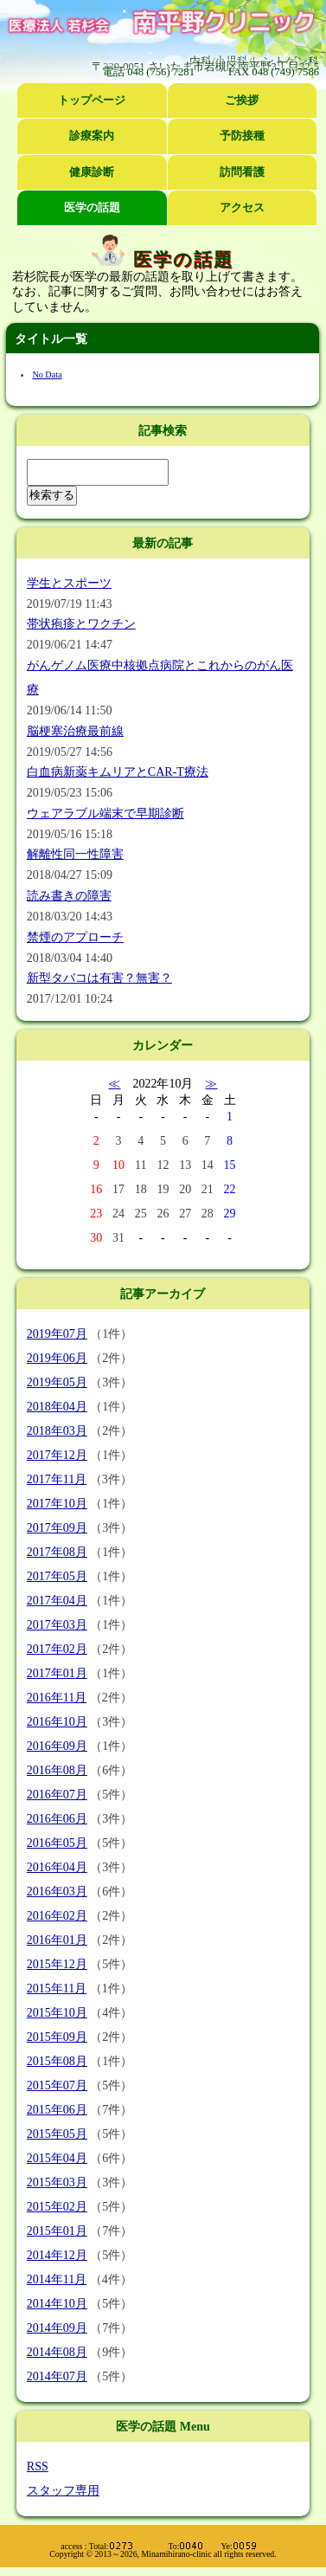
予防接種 (242, 136)
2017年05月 (57, 1576)
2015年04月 (57, 2158)
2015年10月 (57, 2012)
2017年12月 (57, 1455)
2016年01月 (57, 1940)
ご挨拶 (242, 100)
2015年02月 (57, 2206)
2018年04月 (57, 1406)
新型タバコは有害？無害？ (99, 978)
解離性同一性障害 (75, 854)
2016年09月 (57, 1746)
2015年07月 (57, 2085)
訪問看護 (242, 172)
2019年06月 (57, 1358)
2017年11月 (56, 1479)
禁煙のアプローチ (75, 937)
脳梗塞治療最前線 (75, 731)
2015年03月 (57, 2182)
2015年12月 (57, 1964)
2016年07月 (57, 1794)
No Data (46, 374)
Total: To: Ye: (173, 2546)
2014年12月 (57, 2255)
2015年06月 (57, 2109)
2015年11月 (56, 1988)
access (71, 2546)
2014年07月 (57, 2376)
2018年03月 (57, 1430)
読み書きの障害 (69, 895)
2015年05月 (57, 2133)
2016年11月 (56, 1697)
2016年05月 (57, 1843)
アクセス (242, 208)
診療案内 (91, 136)
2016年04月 (57, 1867)
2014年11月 (56, 2279)
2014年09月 (57, 2327)
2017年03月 (57, 1624)
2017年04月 (57, 1600)
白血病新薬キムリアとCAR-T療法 (117, 771)
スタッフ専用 (63, 2490)
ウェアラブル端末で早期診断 (105, 813)
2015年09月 (57, 2036)
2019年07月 (57, 1333)
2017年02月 (57, 1649)
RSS (37, 2466)
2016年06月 (57, 1818)
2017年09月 (57, 1527)
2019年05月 (57, 1382)
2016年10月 (57, 1721)
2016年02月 (57, 1915)
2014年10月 (57, 2303)
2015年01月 (57, 2230)
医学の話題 (92, 208)
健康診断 (91, 172)
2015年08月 (57, 2061)
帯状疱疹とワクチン (81, 623)
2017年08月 (57, 1552)
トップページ (91, 100)
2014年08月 (57, 2352)
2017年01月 (57, 1673)
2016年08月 (57, 1770)
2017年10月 (57, 1503)
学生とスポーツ (69, 583)
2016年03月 (57, 1891)
